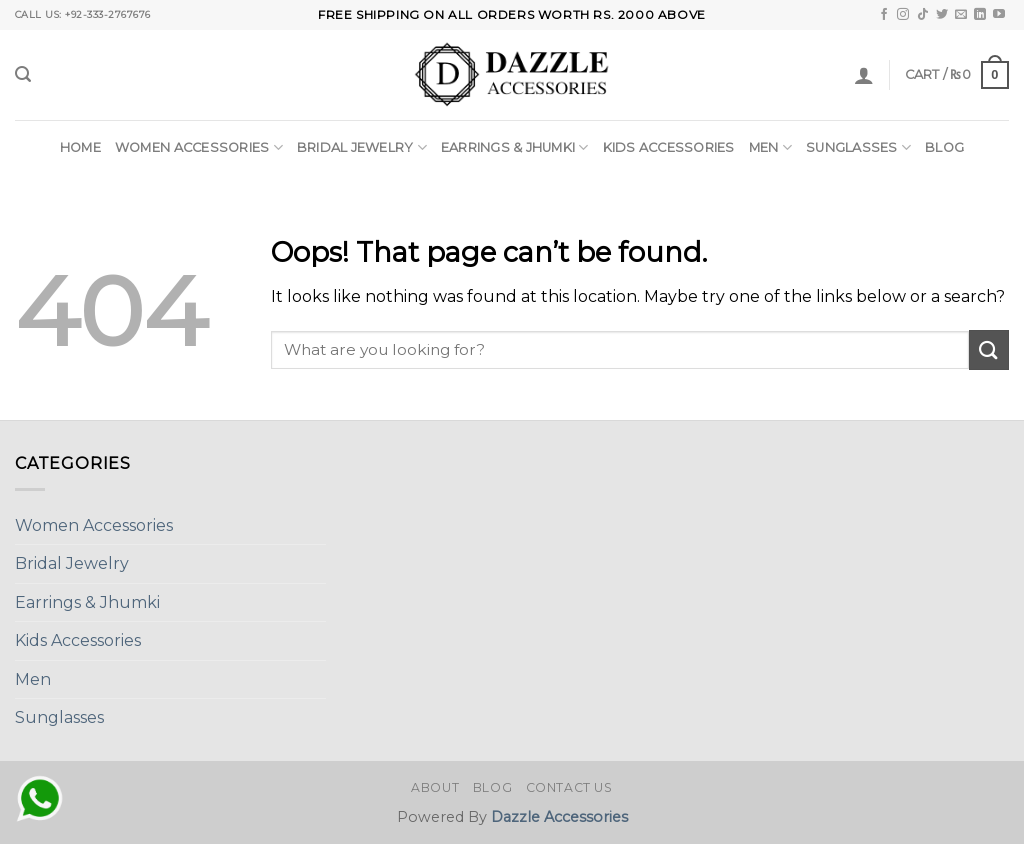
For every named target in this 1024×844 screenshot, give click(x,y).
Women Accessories (199, 147)
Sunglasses (858, 147)
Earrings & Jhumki (515, 147)
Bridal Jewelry (362, 147)
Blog (944, 147)
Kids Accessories (669, 147)
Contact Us (569, 787)
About (435, 787)
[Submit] (989, 349)
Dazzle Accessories (559, 817)
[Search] (23, 74)
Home (80, 147)
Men (770, 147)
